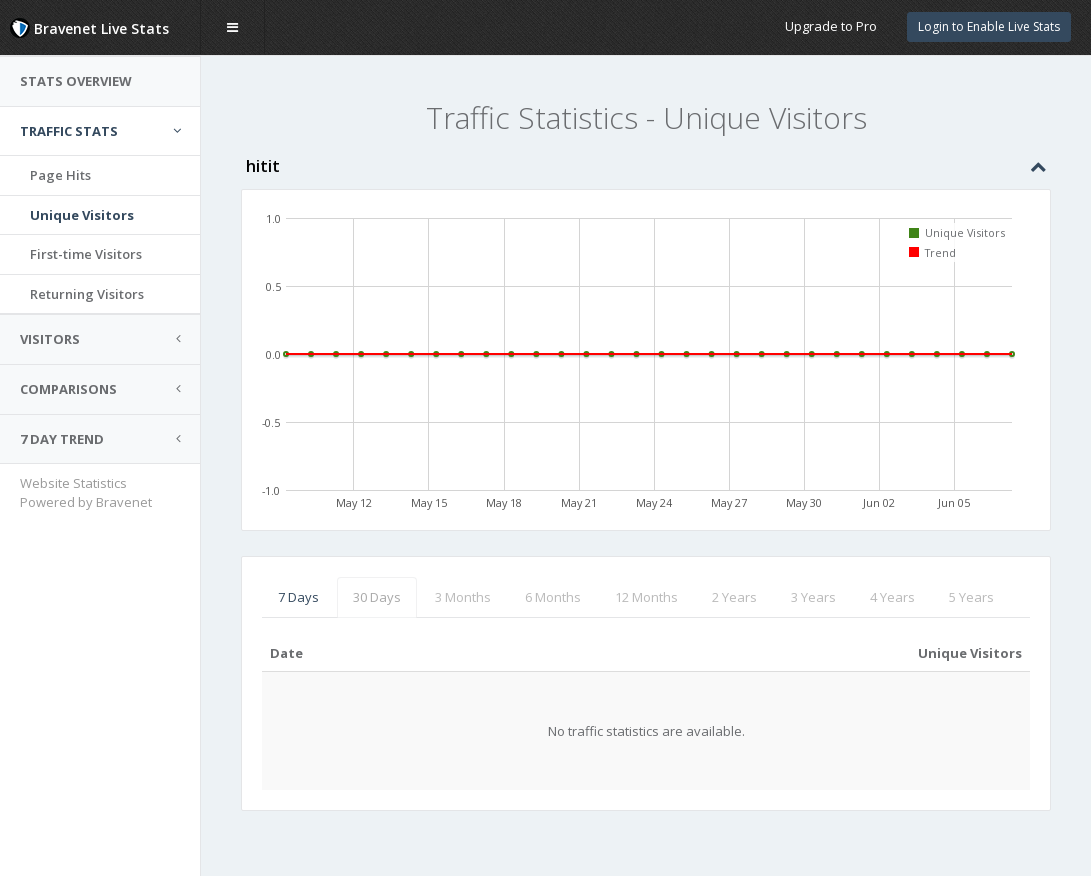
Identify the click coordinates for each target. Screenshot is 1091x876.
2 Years (734, 597)
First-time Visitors (86, 254)
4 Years (892, 597)
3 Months (463, 597)
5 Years (971, 597)
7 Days (298, 597)
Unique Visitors (82, 215)
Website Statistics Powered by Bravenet (86, 492)
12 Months (646, 597)
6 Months (553, 597)
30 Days (377, 597)
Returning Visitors (87, 294)
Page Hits (60, 175)
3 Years (813, 597)
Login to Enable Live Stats (989, 26)
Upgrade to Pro (831, 26)
